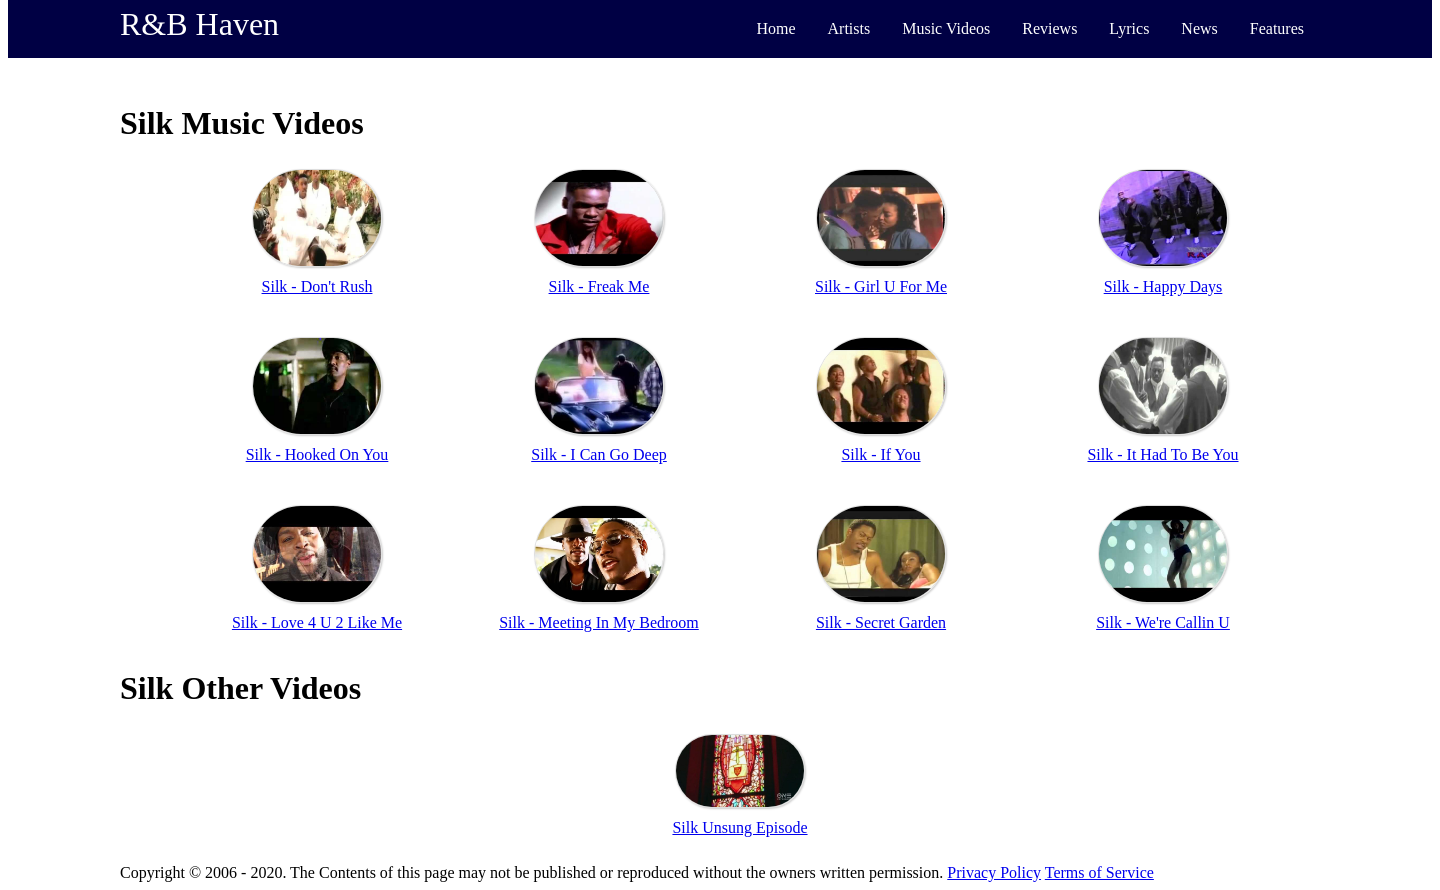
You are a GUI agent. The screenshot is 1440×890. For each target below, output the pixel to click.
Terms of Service (1099, 872)
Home (775, 28)
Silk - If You (880, 454)
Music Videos (946, 28)
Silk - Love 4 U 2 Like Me (317, 622)
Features (1277, 28)
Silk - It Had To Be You (1162, 454)
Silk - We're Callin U (1163, 622)
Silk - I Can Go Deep (599, 454)
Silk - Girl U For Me (881, 286)
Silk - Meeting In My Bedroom (599, 622)
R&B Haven (199, 24)
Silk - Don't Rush (317, 286)
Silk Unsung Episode (739, 827)
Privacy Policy (994, 872)
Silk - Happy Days (1163, 286)
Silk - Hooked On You (317, 454)
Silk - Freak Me (599, 286)
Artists (849, 28)
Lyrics (1129, 28)
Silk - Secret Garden (881, 622)
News (1199, 28)
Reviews (1049, 28)
